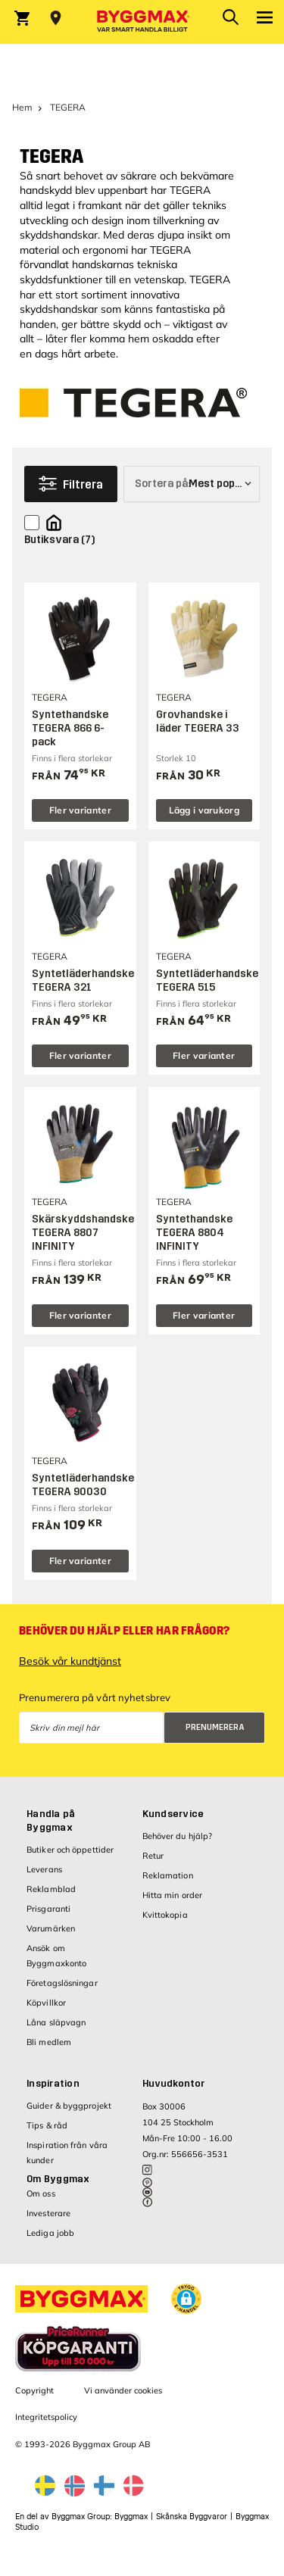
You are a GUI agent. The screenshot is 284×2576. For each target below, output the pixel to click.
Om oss (41, 2193)
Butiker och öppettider (70, 1849)
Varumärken (51, 1928)
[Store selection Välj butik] (55, 18)
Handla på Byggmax (51, 1821)
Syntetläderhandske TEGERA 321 (83, 980)
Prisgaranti (48, 1908)
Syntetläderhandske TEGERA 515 (207, 980)
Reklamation (167, 1875)
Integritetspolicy (46, 2417)
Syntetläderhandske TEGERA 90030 (83, 1485)
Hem (22, 107)
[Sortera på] (191, 484)
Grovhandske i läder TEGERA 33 (197, 721)
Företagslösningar (62, 1983)
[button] (186, 2299)
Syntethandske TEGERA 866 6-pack (70, 728)
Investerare (48, 2213)
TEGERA (51, 156)
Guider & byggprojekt (69, 2105)
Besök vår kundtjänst (70, 1661)
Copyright (34, 2390)
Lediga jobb (50, 2233)
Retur (153, 1855)
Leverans (44, 1869)
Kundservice (173, 1814)
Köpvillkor (46, 2002)
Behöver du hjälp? (177, 1836)
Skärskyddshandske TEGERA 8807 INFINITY (83, 1233)
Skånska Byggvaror (191, 2516)
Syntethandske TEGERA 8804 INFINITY (194, 1233)
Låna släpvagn (56, 2022)
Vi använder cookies (123, 2390)
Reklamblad (51, 1889)
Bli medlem (49, 2042)
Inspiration (53, 2084)
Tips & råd (47, 2125)
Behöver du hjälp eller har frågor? (124, 1631)
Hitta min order (172, 1895)
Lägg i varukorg (204, 810)
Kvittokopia (165, 1914)
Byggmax (131, 2516)
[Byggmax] (142, 22)
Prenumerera (215, 1727)
